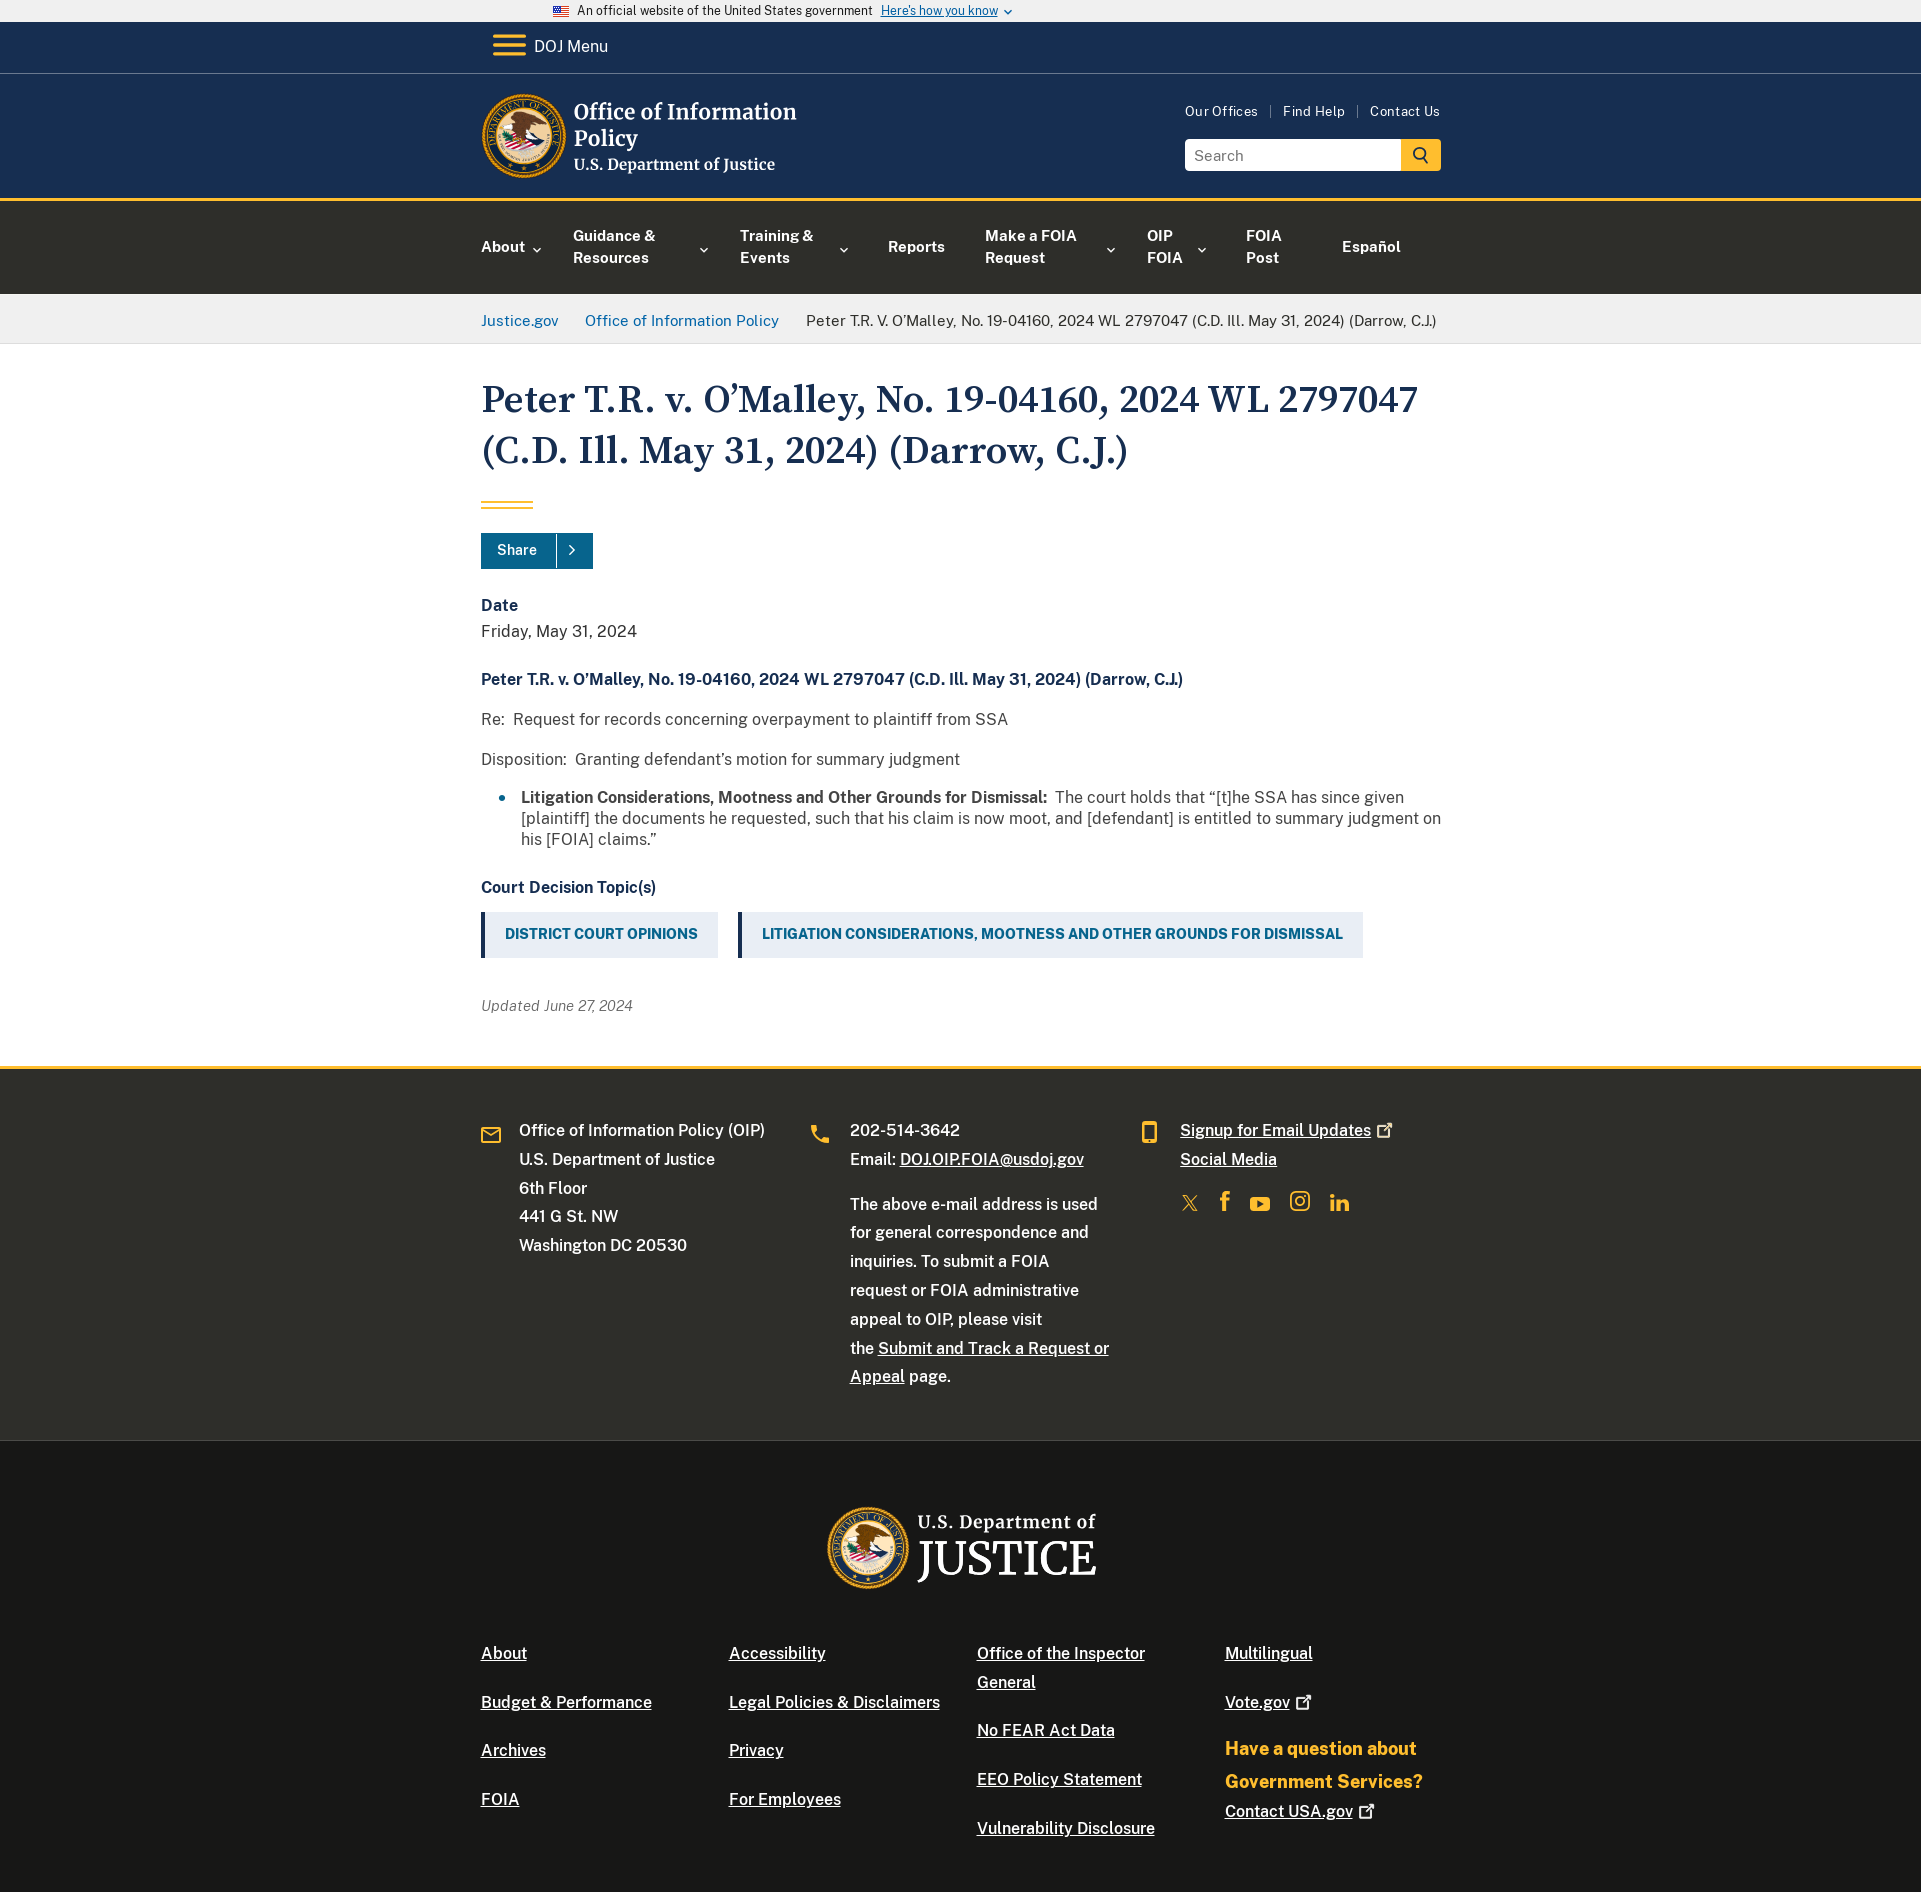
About (504, 1653)
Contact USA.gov (1302, 1811)
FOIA (500, 1799)
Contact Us (1405, 111)
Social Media (1228, 1159)
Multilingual (1269, 1653)
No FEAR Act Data (1046, 1730)
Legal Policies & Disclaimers (834, 1702)
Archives (513, 1750)
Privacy (756, 1750)
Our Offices (1222, 111)
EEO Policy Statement (1059, 1779)
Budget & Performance (566, 1702)
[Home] (643, 174)
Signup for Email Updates (1288, 1130)
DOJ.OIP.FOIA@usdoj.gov (992, 1159)
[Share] (537, 551)
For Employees (785, 1799)
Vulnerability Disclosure (1066, 1828)
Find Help (1314, 111)
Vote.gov (1270, 1702)
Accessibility (777, 1653)
